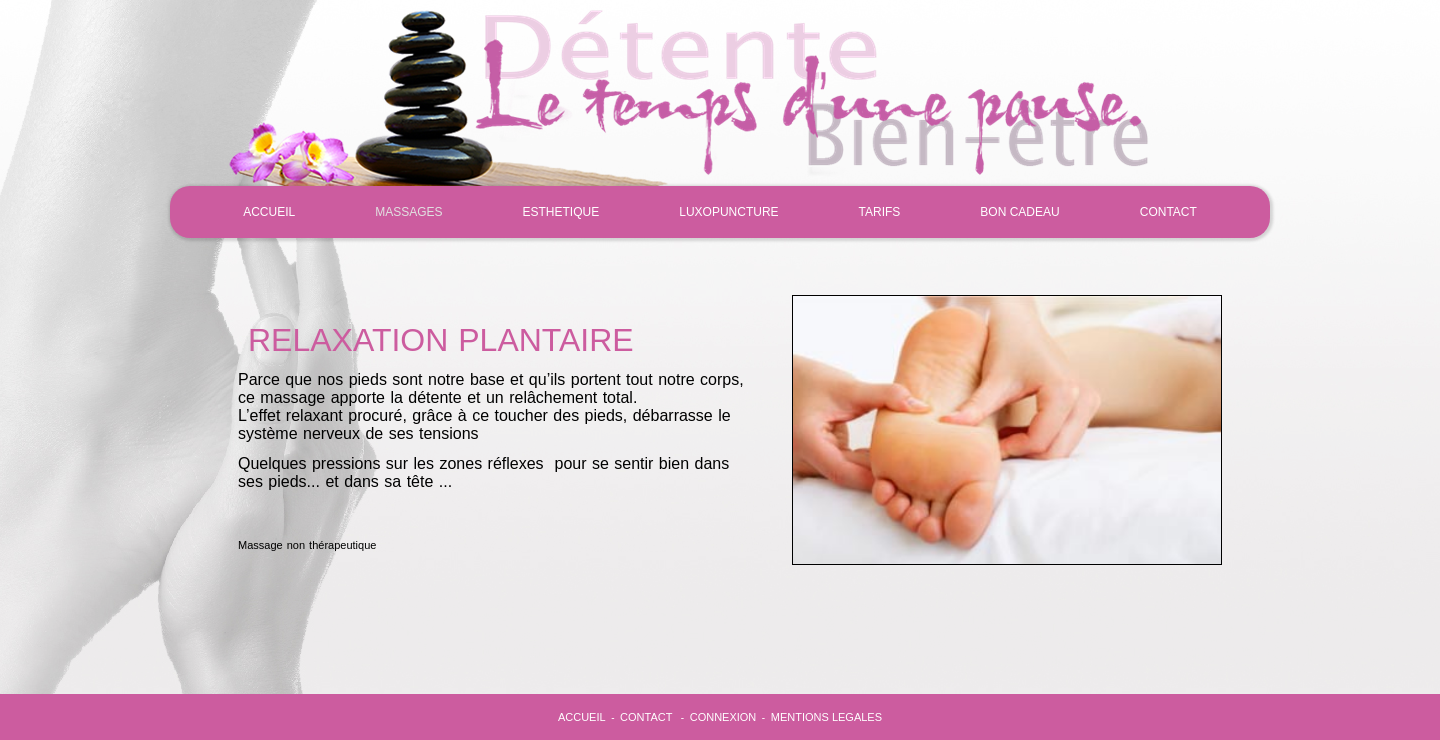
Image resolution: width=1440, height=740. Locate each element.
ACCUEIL (269, 212)
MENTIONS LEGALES (826, 717)
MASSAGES (408, 212)
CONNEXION (723, 717)
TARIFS (880, 212)
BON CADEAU (1019, 212)
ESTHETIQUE (561, 212)
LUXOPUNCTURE (728, 212)
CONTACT (1168, 212)
